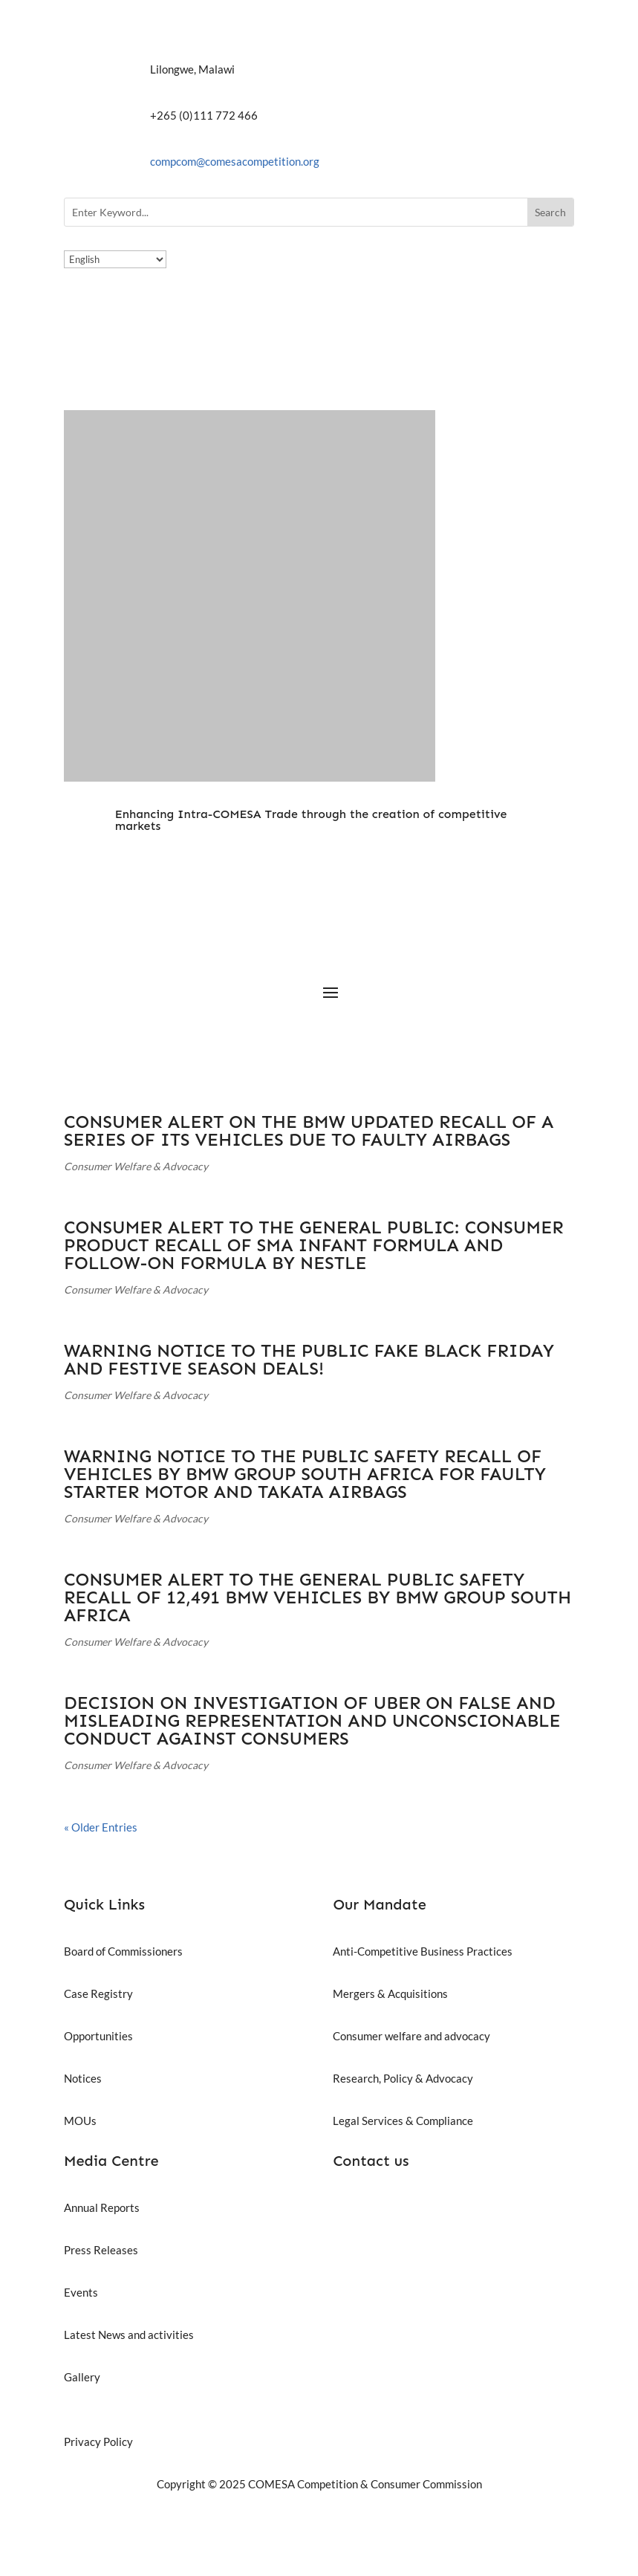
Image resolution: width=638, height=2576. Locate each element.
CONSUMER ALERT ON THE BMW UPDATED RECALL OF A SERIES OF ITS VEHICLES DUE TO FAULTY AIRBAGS (309, 1130)
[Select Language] (115, 259)
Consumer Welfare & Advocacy (136, 1166)
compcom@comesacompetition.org (234, 161)
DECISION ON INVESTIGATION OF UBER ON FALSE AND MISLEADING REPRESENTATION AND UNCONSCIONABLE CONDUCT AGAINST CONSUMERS (312, 1720)
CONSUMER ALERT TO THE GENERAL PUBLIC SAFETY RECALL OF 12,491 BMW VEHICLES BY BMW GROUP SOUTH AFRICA (317, 1597)
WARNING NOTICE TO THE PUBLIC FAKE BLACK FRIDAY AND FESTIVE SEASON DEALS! (309, 1359)
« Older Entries (100, 1827)
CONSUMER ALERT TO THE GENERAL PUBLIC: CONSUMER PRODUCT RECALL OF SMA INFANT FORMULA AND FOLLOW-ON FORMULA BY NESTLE (314, 1245)
